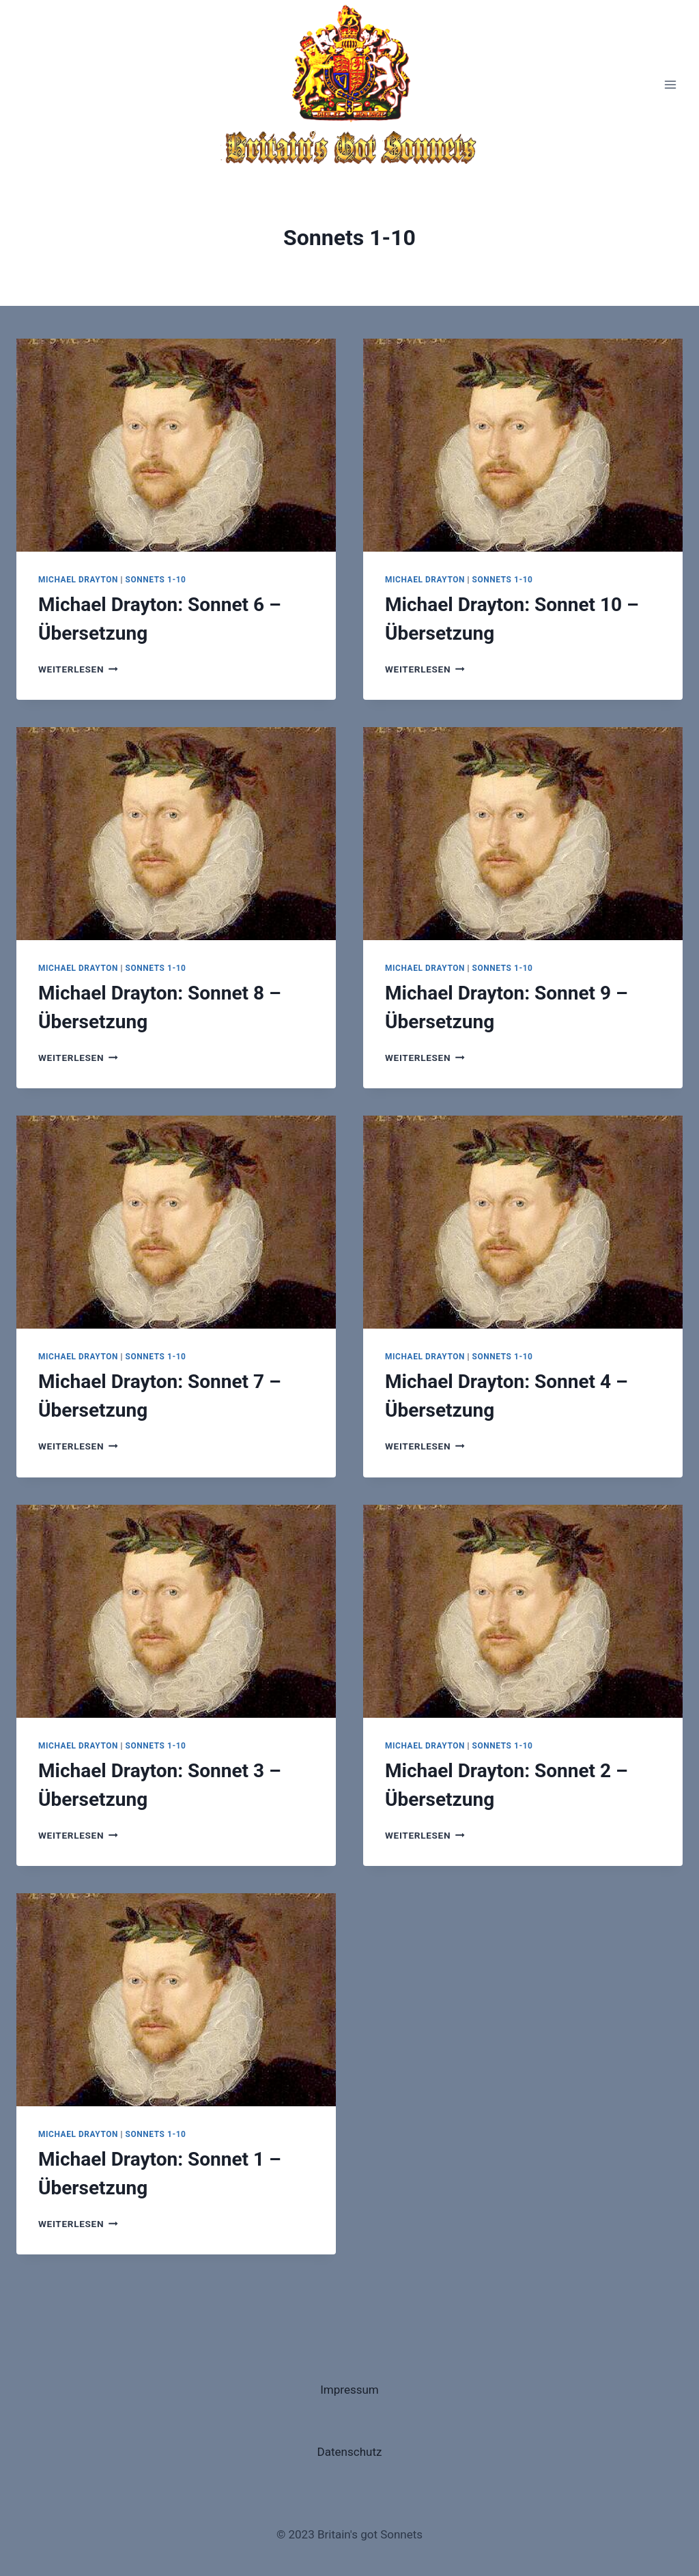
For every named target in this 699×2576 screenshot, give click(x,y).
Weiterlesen (78, 669)
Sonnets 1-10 (156, 579)
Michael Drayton (78, 579)
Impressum (349, 2389)
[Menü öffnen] (670, 84)
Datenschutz (349, 2452)
